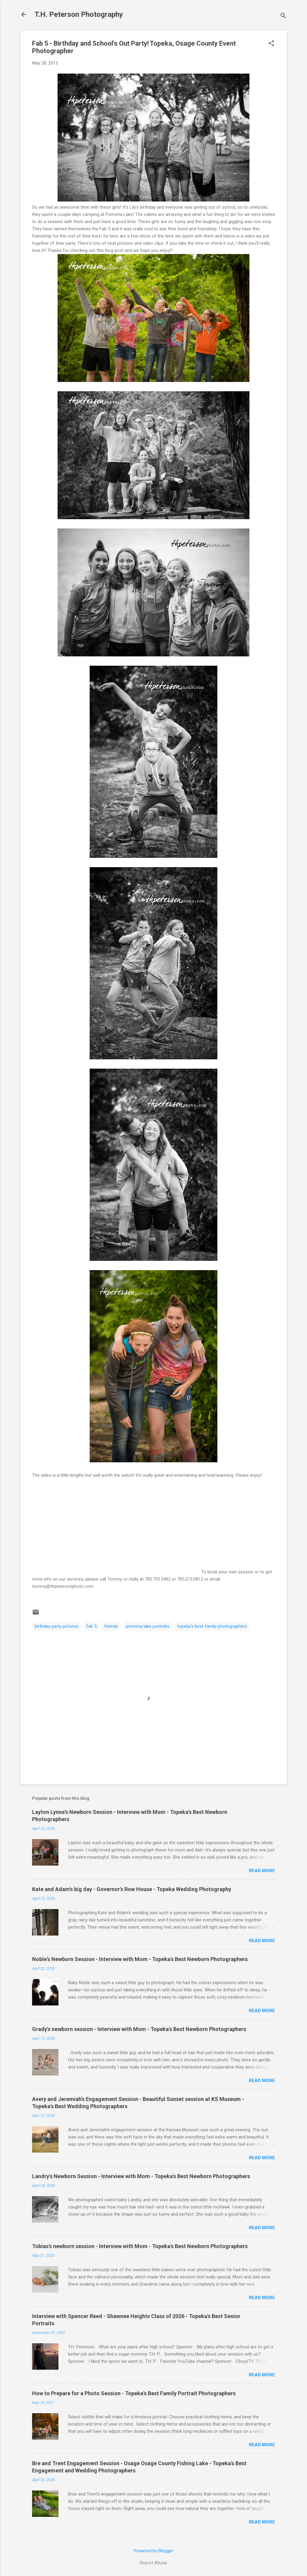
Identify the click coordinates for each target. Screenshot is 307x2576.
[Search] (283, 16)
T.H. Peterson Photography (78, 14)
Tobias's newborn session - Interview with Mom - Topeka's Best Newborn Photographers (140, 2246)
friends (111, 1626)
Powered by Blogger (153, 2550)
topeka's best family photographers (212, 1626)
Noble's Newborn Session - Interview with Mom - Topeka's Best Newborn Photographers (140, 1959)
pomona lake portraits (147, 1626)
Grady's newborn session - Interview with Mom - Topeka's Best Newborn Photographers (139, 2029)
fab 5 (91, 1626)
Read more (262, 1870)
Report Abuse (153, 2562)
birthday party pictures (57, 1626)
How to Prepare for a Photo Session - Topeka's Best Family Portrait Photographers (134, 2393)
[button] (271, 44)
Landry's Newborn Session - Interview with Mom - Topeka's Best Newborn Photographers (141, 2176)
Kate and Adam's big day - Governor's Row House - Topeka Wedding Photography (131, 1889)
